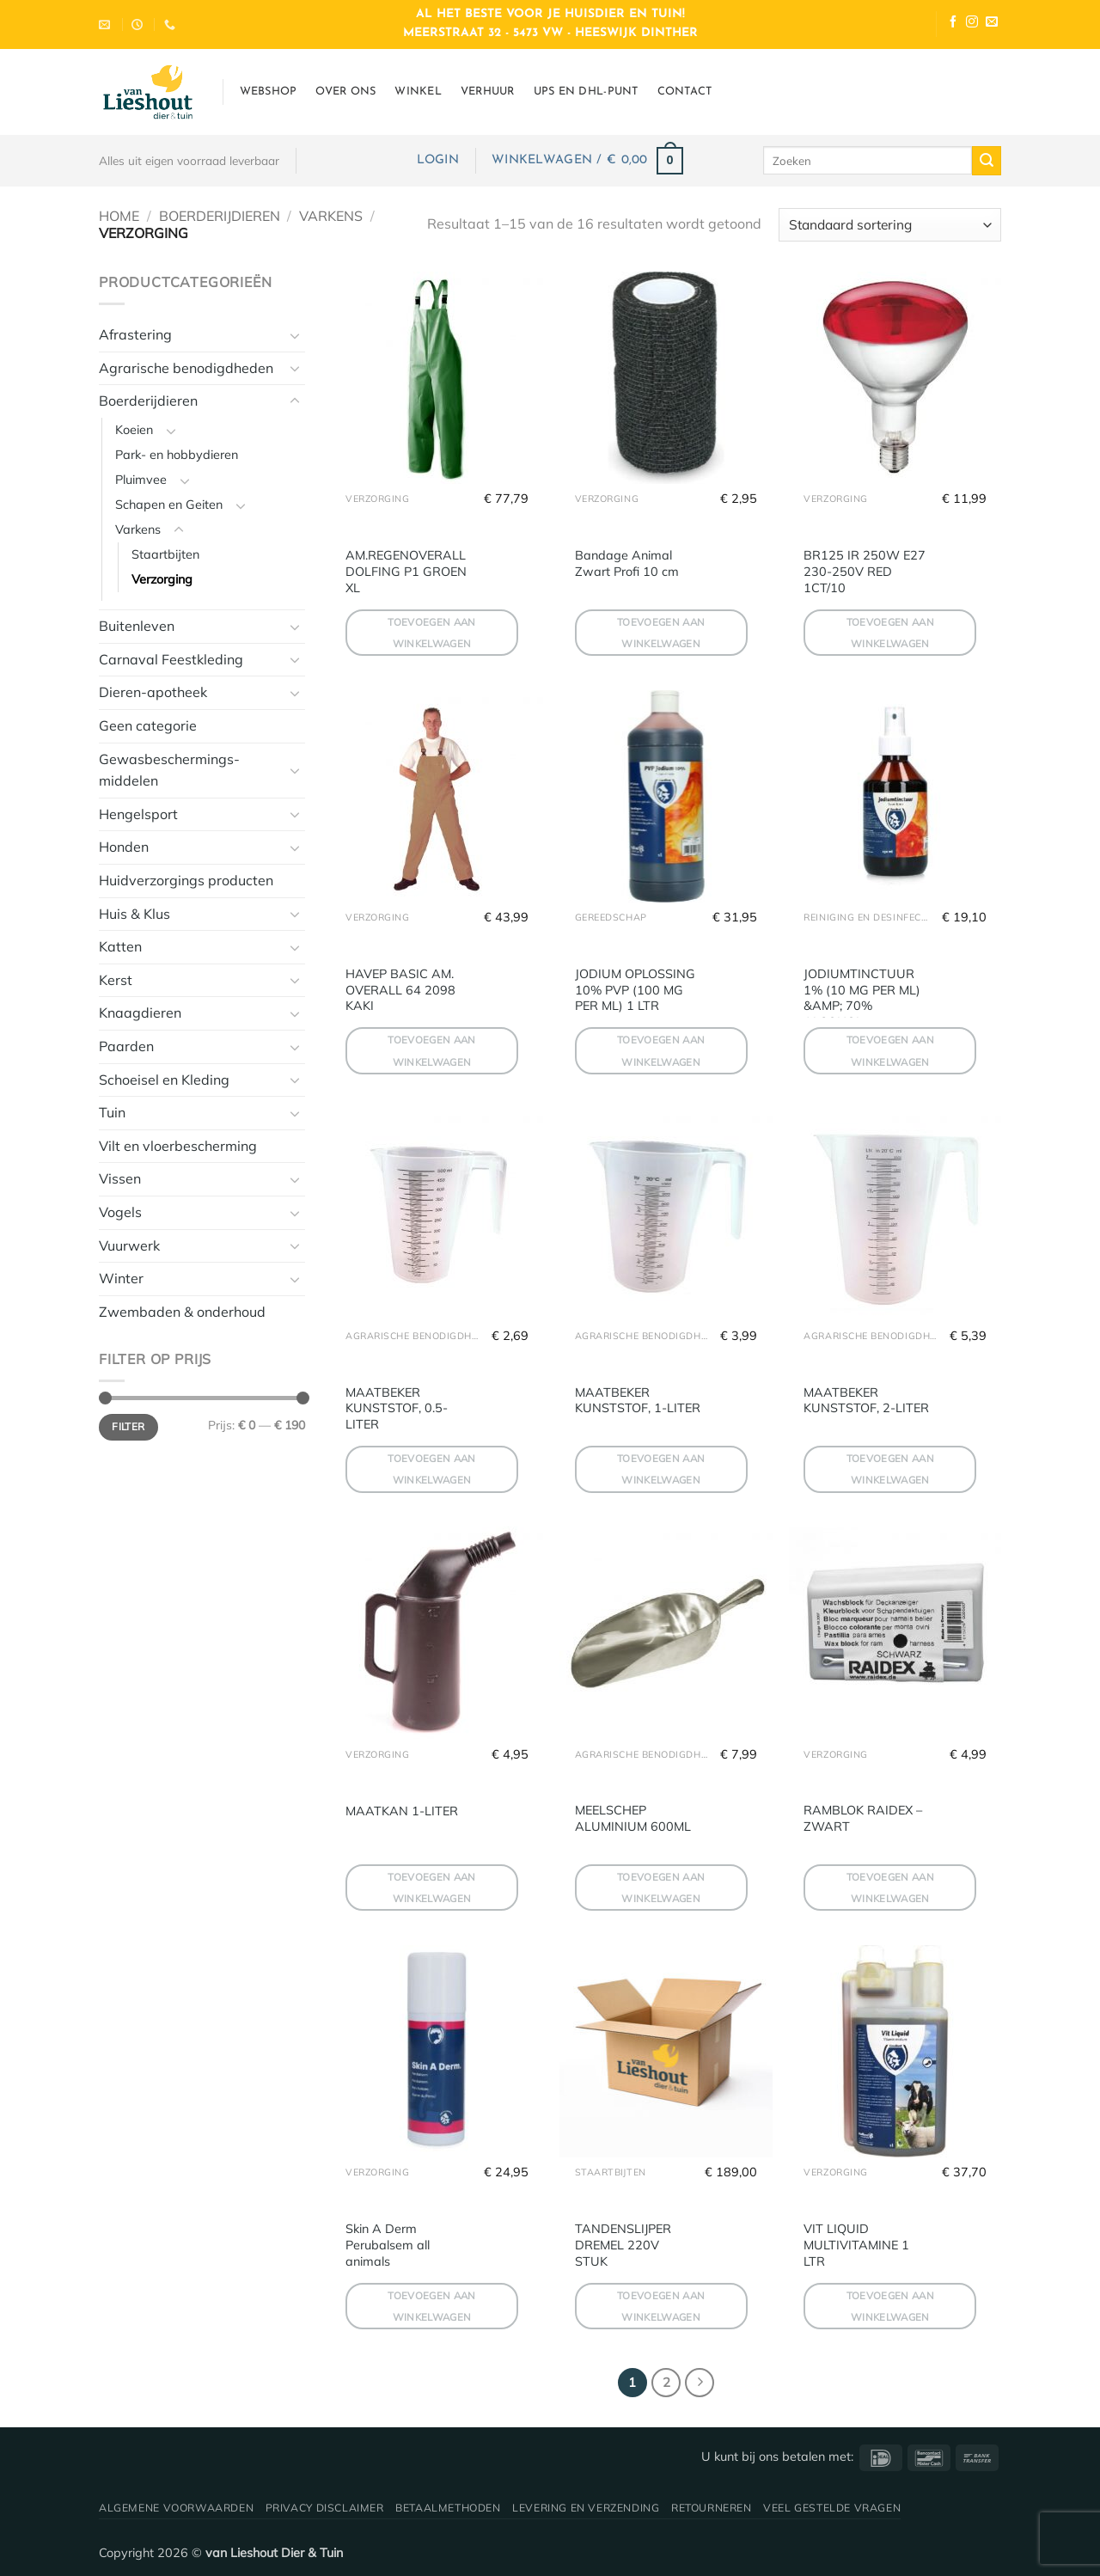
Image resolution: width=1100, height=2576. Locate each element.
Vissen (120, 1178)
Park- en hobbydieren (176, 454)
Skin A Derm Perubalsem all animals (387, 2244)
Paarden (126, 1046)
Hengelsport (138, 814)
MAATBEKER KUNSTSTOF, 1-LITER (637, 1400)
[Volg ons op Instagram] (972, 23)
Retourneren (711, 2507)
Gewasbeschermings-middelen (169, 770)
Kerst (115, 979)
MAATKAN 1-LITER (401, 1811)
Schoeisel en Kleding (164, 1079)
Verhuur (488, 91)
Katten (120, 946)
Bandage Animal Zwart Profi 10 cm (627, 563)
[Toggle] (294, 335)
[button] (438, 160)
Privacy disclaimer (325, 2507)
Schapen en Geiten (169, 504)
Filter (128, 1426)
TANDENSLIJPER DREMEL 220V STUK (623, 2244)
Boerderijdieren (219, 215)
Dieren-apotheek (153, 692)
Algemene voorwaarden (176, 2507)
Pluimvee (141, 479)
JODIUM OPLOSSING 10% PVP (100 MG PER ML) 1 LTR (635, 989)
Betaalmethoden (448, 2507)
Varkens (331, 215)
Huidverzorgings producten (186, 880)
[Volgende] (699, 2382)
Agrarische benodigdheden (186, 367)
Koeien (134, 429)
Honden (124, 846)
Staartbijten (165, 554)
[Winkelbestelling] (890, 225)
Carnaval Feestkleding (171, 659)
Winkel (418, 91)
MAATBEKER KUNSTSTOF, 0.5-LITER (396, 1408)
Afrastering (135, 334)
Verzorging (161, 579)
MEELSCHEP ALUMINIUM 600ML (633, 1818)
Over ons (345, 91)
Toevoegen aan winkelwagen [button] (432, 632)
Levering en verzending (585, 2507)
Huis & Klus (134, 913)
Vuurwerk (129, 1245)
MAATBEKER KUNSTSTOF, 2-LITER (866, 1400)
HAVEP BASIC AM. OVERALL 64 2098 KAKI (400, 989)
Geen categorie (148, 725)
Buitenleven (136, 625)
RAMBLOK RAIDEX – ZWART (863, 1818)
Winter (121, 1278)
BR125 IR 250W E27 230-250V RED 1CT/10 (865, 571)
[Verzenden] (986, 160)
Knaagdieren (140, 1012)
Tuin (112, 1112)
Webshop (268, 91)
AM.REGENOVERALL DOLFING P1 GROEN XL (406, 571)
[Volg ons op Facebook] (953, 23)
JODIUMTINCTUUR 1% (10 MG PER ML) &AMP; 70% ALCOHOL (862, 998)
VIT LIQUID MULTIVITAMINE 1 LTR (856, 2244)
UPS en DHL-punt (586, 91)
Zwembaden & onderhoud (182, 1311)
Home (119, 215)
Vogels (120, 1212)
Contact (684, 91)
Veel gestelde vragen (832, 2507)
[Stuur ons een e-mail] (992, 23)
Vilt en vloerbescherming (178, 1145)
